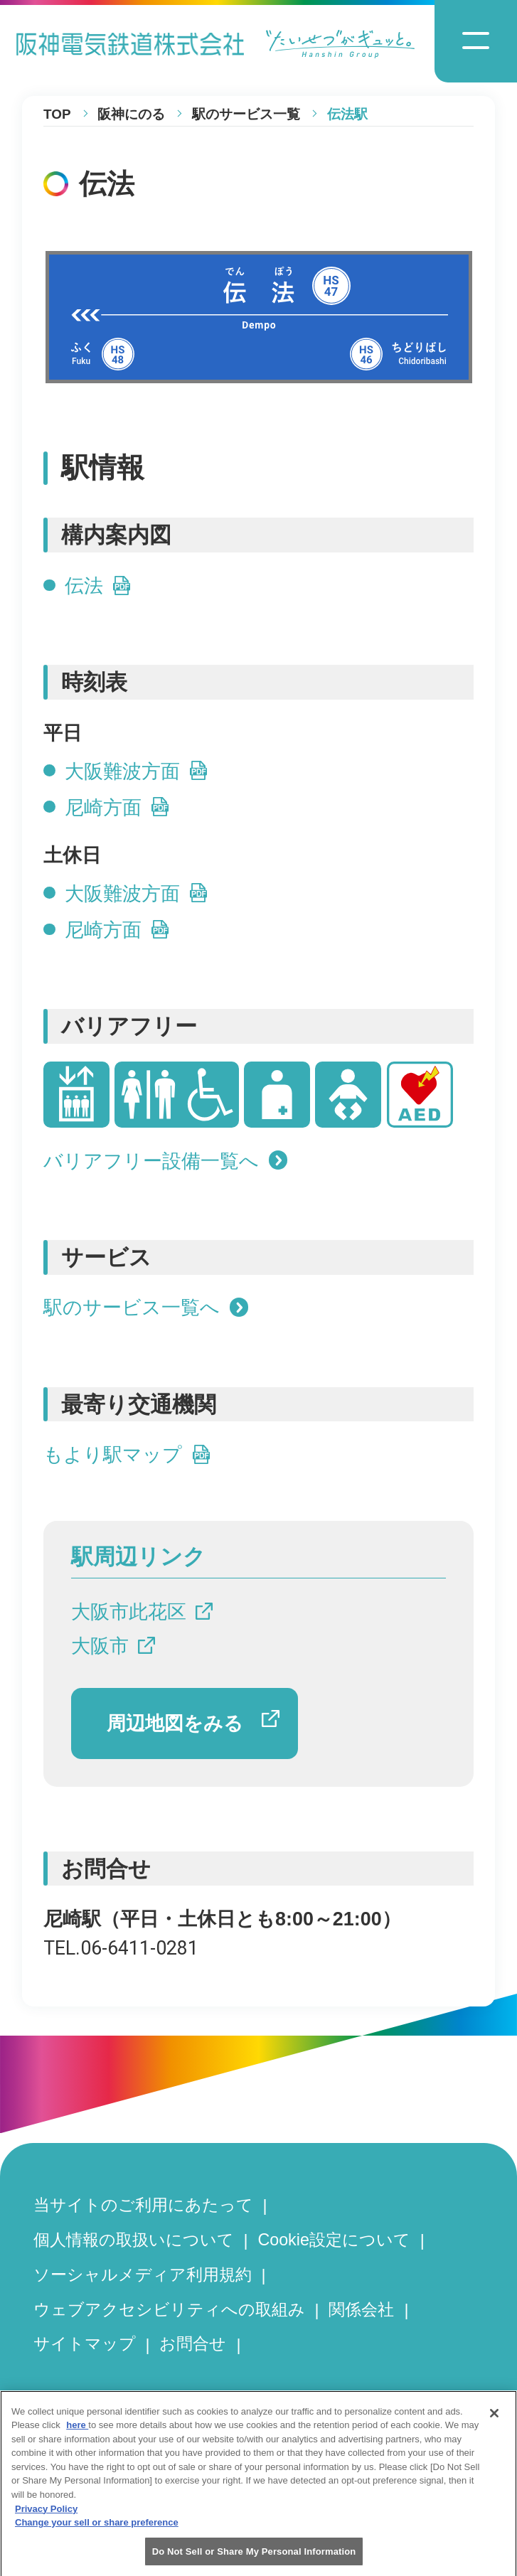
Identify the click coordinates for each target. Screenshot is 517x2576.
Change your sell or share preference (96, 2531)
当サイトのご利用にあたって (143, 2205)
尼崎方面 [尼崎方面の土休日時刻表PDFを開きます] (117, 930)
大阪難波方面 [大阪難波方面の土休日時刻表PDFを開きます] (136, 893)
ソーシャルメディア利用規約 (142, 2274)
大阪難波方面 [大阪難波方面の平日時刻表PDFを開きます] (136, 771)
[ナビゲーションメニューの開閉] (476, 41)
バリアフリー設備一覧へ (165, 1161)
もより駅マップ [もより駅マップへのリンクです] (126, 1454)
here (77, 2435)
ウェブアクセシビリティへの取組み (169, 2309)
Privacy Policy (46, 2518)
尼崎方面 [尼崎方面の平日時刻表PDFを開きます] (117, 807)
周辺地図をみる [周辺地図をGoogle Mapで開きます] (193, 1721)
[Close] (494, 2422)
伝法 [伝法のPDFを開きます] (98, 586)
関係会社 (361, 2309)
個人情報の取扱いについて (133, 2239)
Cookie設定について (333, 2239)
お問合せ (192, 2343)
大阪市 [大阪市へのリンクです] (113, 1646)
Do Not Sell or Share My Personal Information (254, 2560)
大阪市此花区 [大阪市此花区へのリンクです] (142, 1612)
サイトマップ (84, 2343)
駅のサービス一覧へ (145, 1307)
